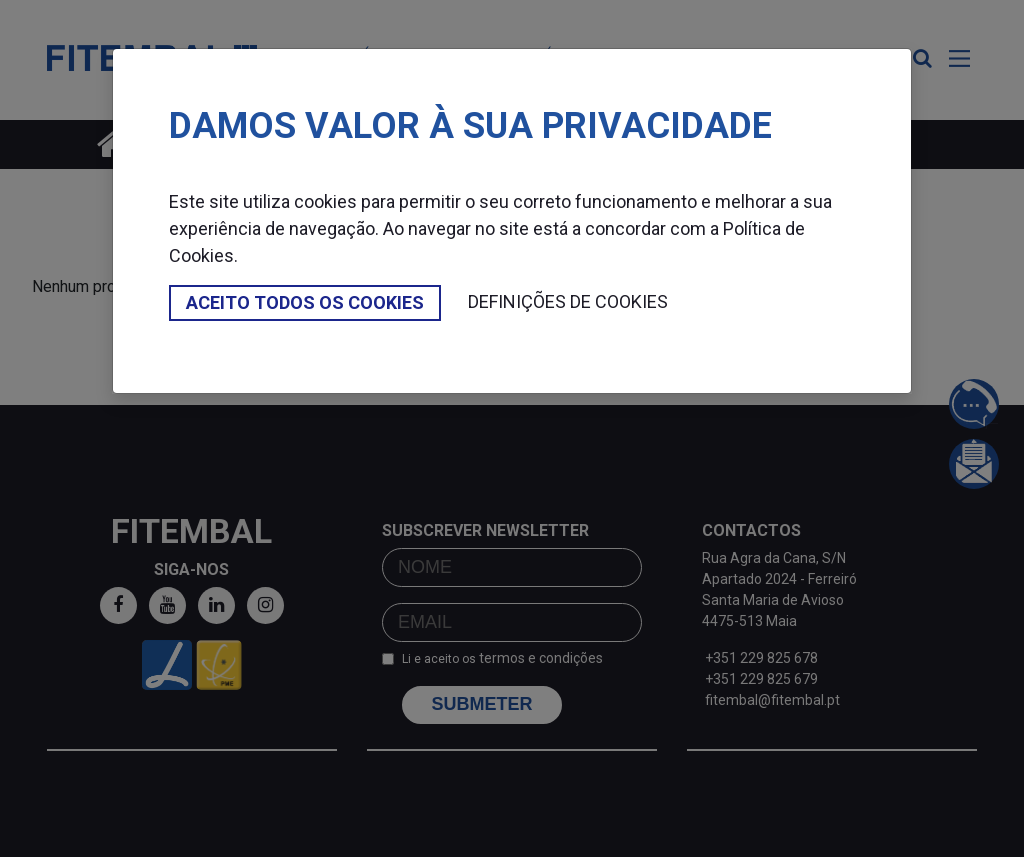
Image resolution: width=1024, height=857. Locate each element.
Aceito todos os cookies (305, 302)
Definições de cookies (568, 301)
